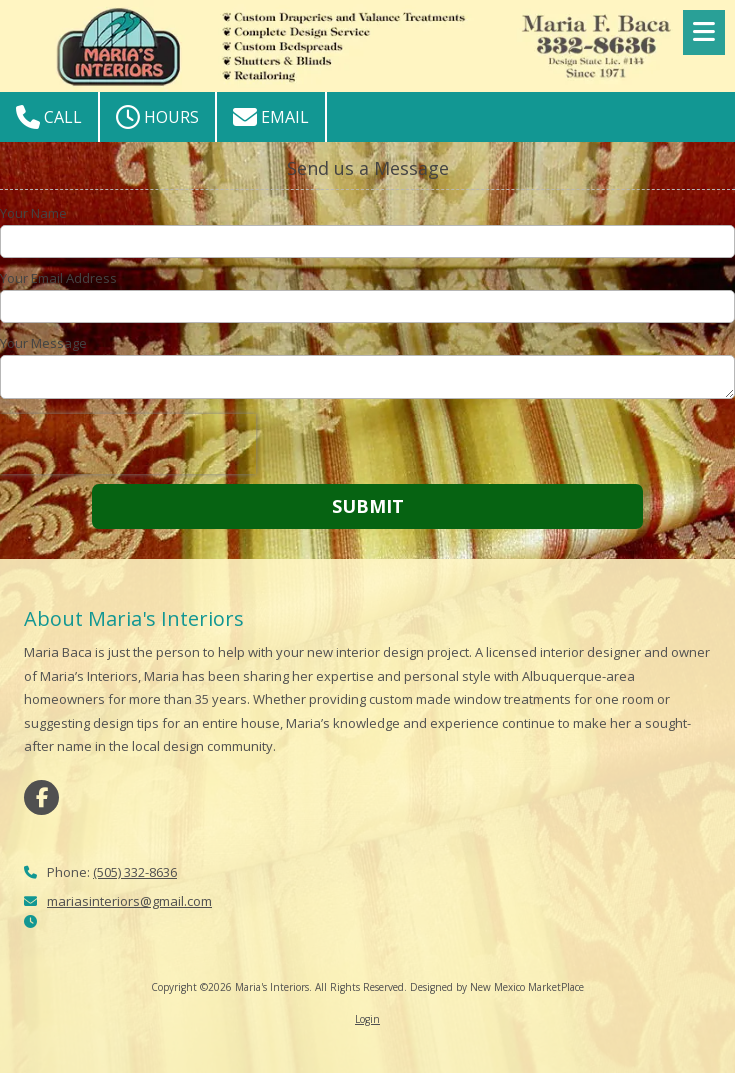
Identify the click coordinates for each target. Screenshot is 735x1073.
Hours (157, 117)
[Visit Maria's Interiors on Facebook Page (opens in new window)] (41, 797)
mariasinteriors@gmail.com (129, 901)
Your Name (33, 213)
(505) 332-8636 (135, 872)
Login (367, 1019)
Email (271, 117)
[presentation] (128, 444)
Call (49, 117)
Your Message (43, 343)
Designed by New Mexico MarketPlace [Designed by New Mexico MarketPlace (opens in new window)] (497, 987)
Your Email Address (58, 278)
